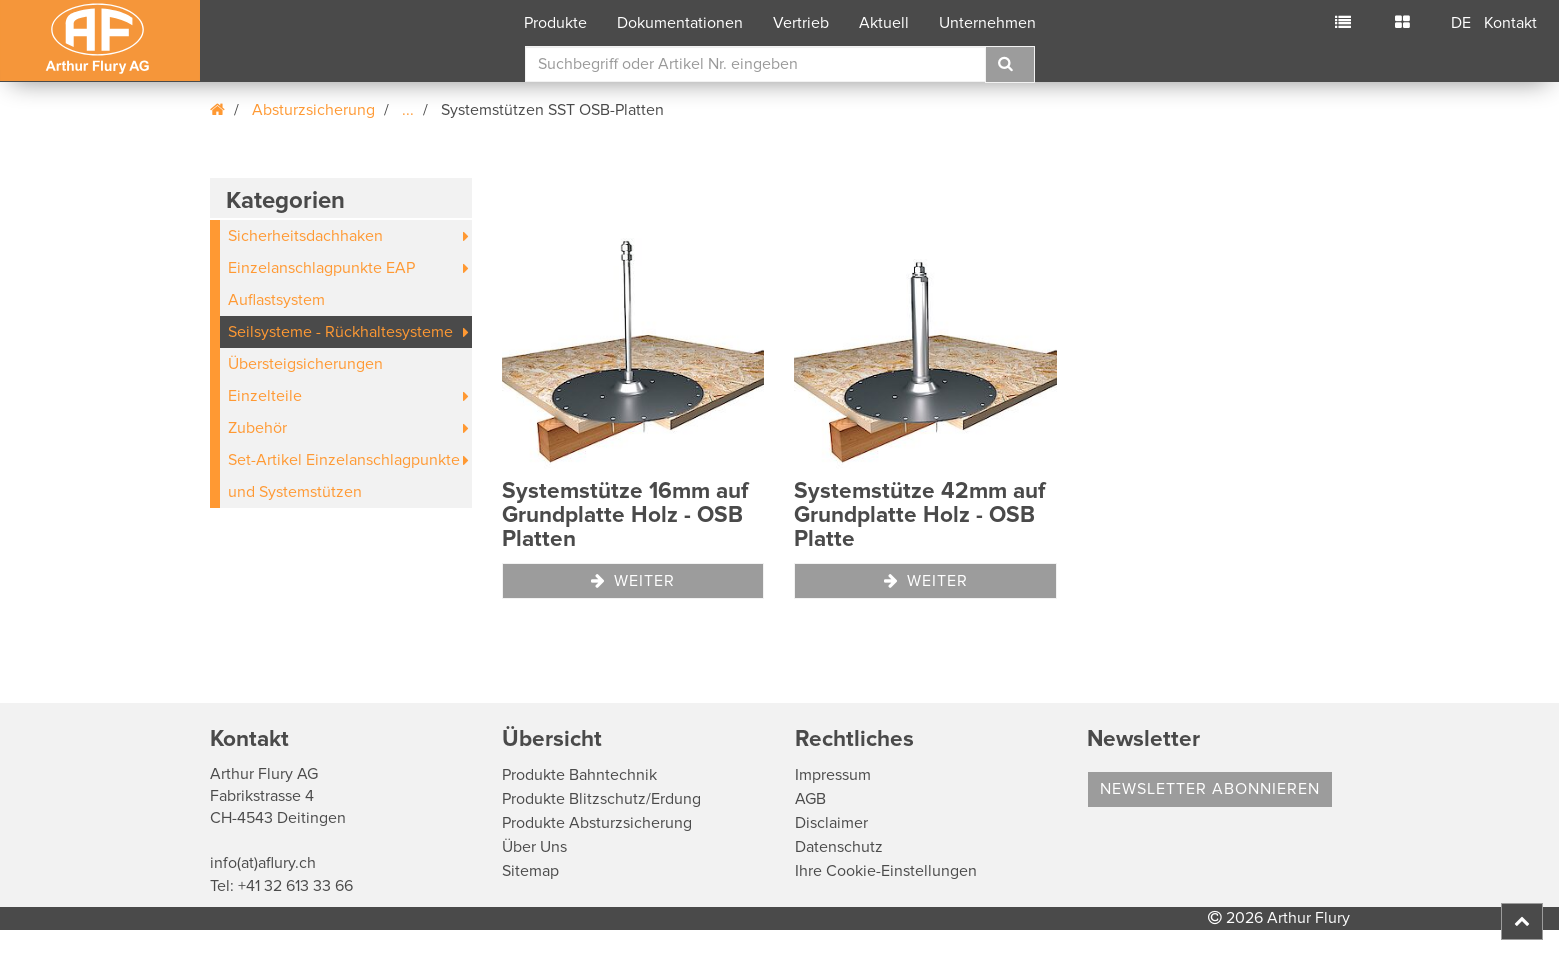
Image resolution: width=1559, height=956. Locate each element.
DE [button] (1461, 23)
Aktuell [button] (884, 23)
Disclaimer (831, 823)
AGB (810, 799)
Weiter (633, 581)
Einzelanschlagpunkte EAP (321, 268)
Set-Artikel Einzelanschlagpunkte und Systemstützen (344, 476)
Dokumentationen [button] (680, 23)
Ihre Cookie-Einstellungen (886, 871)
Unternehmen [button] (987, 23)
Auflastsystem (276, 300)
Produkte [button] (555, 23)
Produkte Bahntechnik (579, 775)
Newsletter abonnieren (1210, 789)
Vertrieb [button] (801, 23)
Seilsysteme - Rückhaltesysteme (340, 332)
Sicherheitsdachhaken (305, 236)
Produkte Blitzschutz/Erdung (601, 799)
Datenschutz (839, 847)
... (408, 110)
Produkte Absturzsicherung (597, 823)
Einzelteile (265, 396)
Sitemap (530, 871)
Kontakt (1510, 23)
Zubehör (257, 428)
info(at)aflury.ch (263, 863)
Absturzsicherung (313, 110)
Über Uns (534, 847)
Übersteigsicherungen (305, 364)
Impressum (833, 775)
